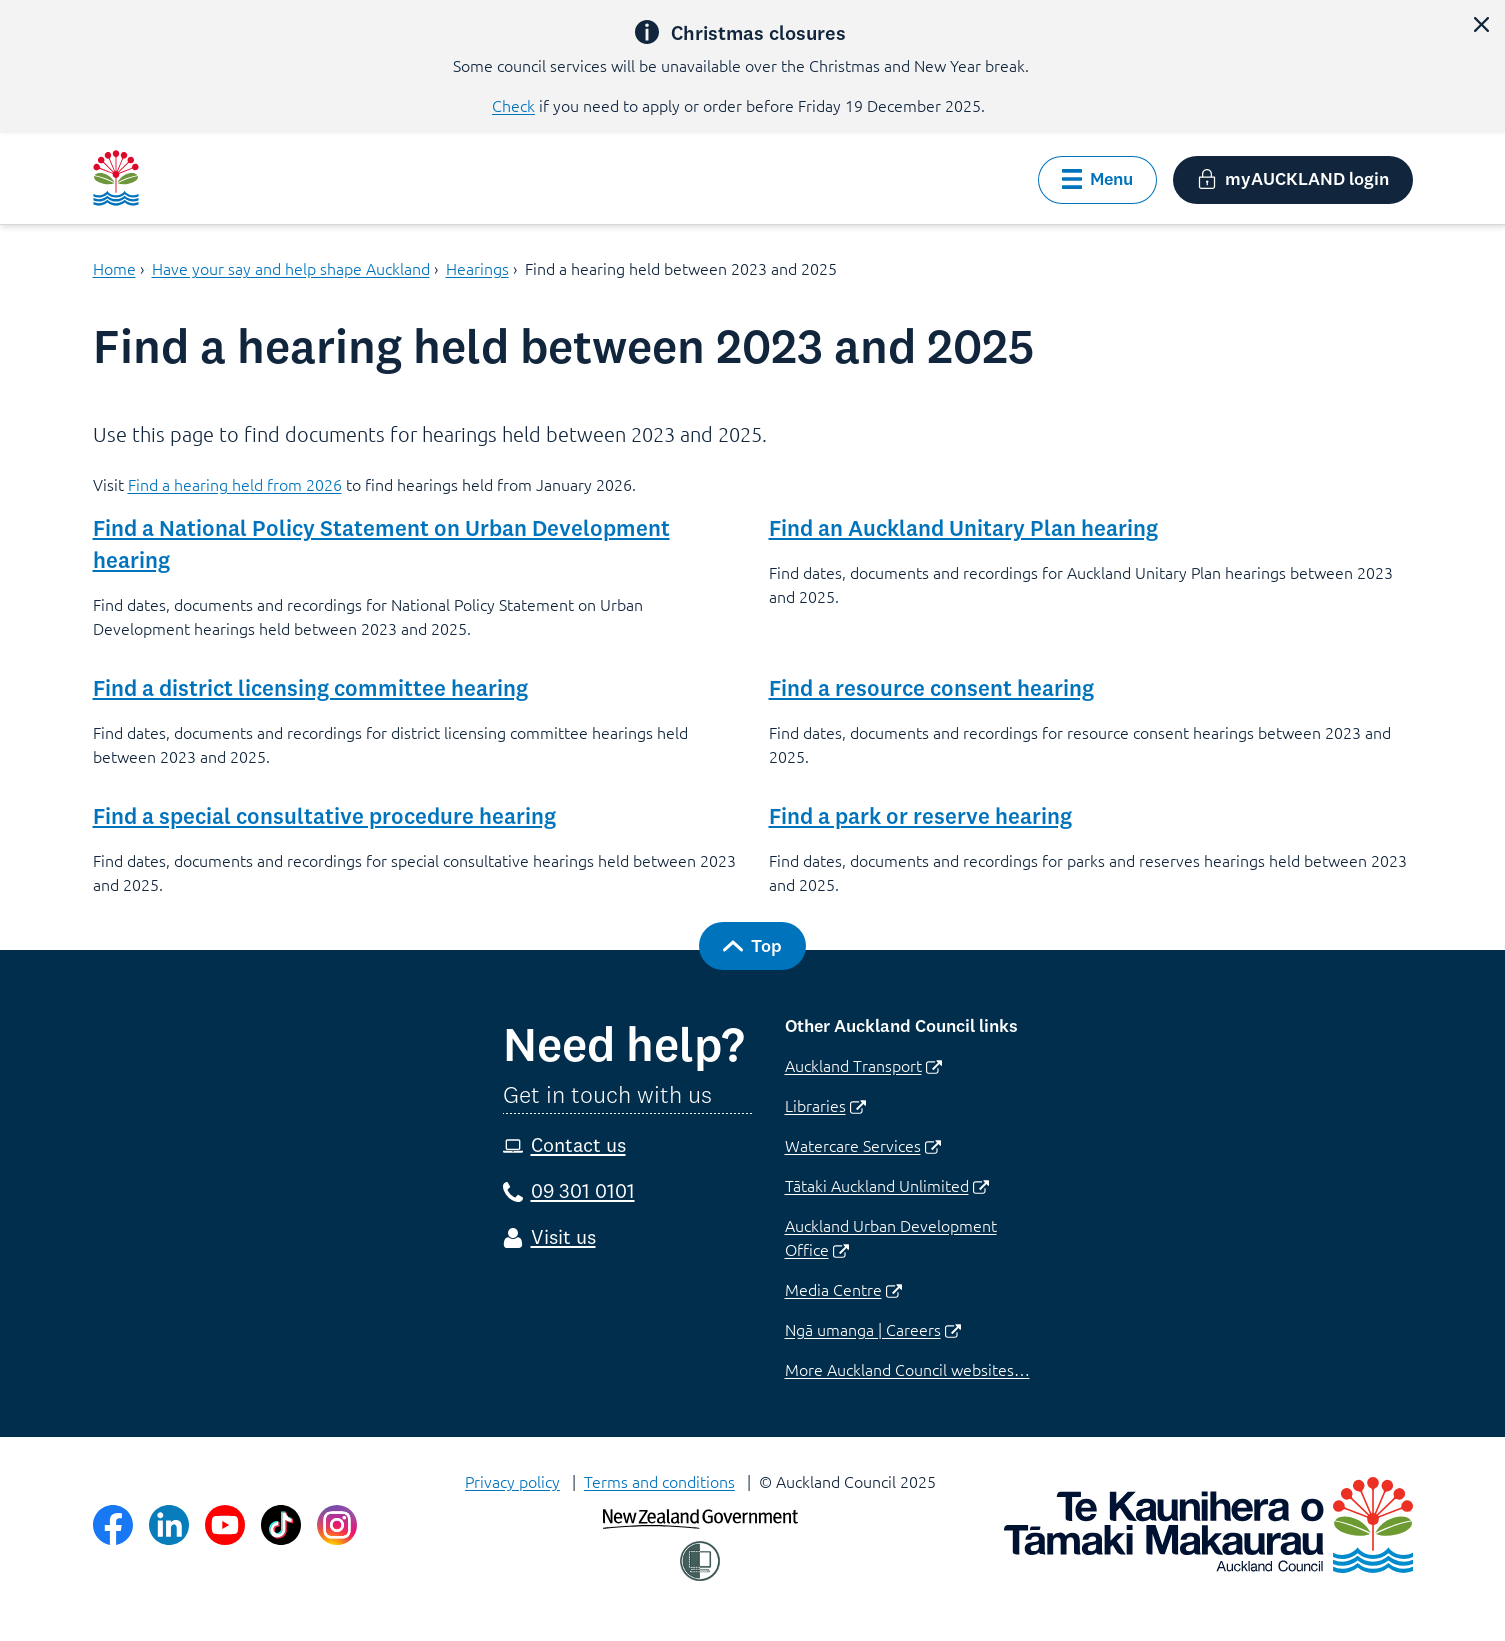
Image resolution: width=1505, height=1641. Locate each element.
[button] (1481, 24)
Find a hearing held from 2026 (235, 484)
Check (513, 105)
